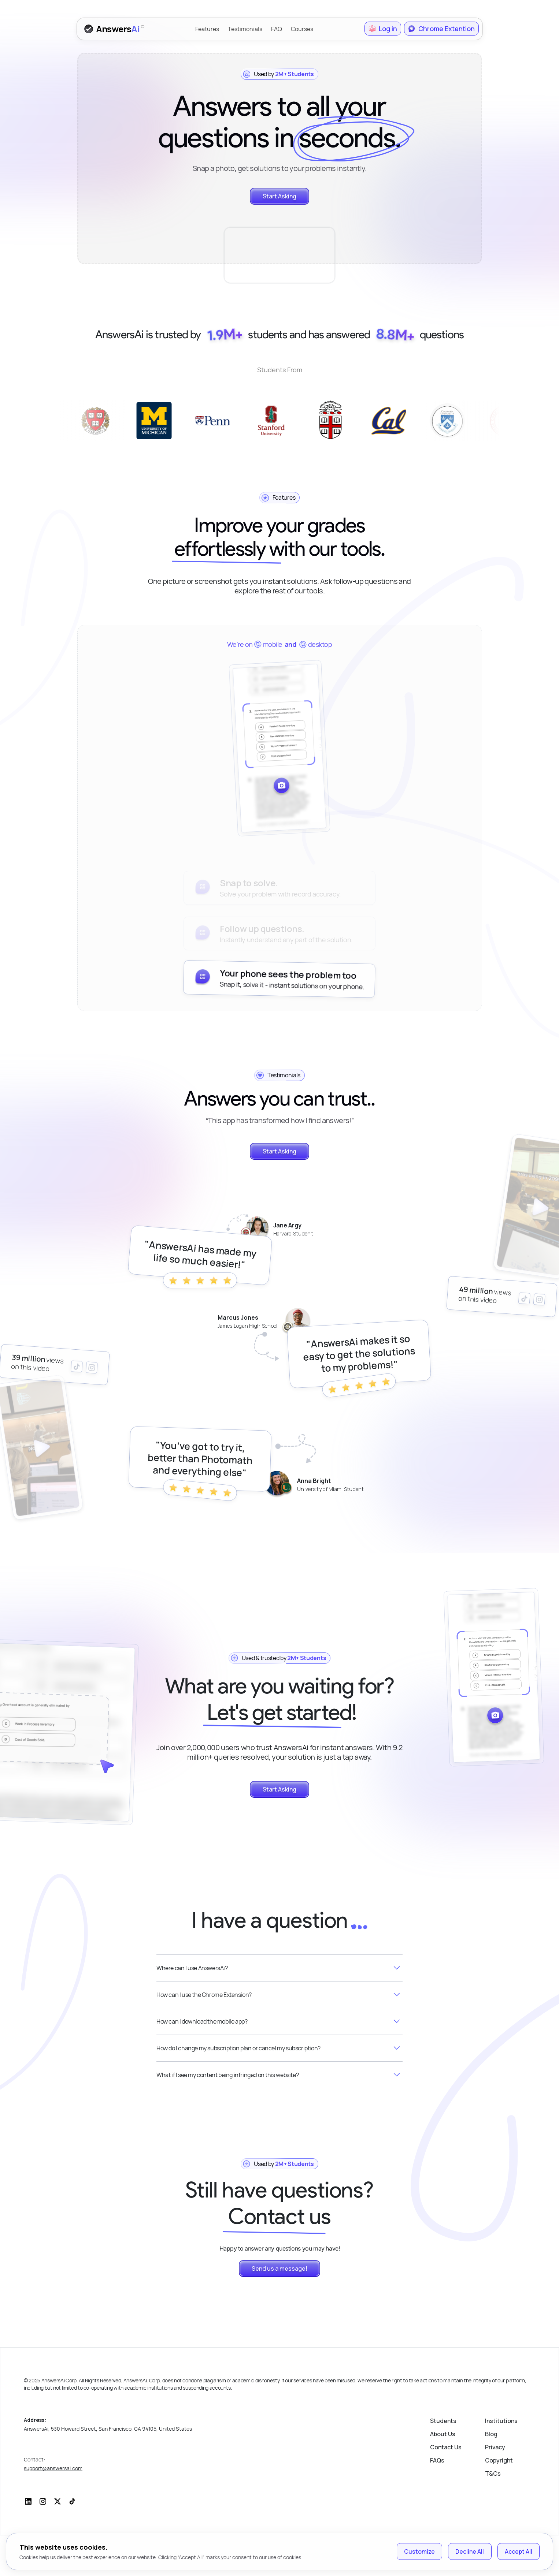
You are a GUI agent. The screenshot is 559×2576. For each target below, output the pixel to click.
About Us (442, 2475)
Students (443, 2461)
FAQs (437, 2501)
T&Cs (493, 2514)
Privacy (495, 2488)
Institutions (501, 2461)
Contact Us (446, 2488)
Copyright (499, 2501)
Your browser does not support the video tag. (279, 235)
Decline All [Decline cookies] (469, 2551)
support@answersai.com (53, 2508)
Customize (419, 2551)
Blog (491, 2475)
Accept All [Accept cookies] (518, 2551)
